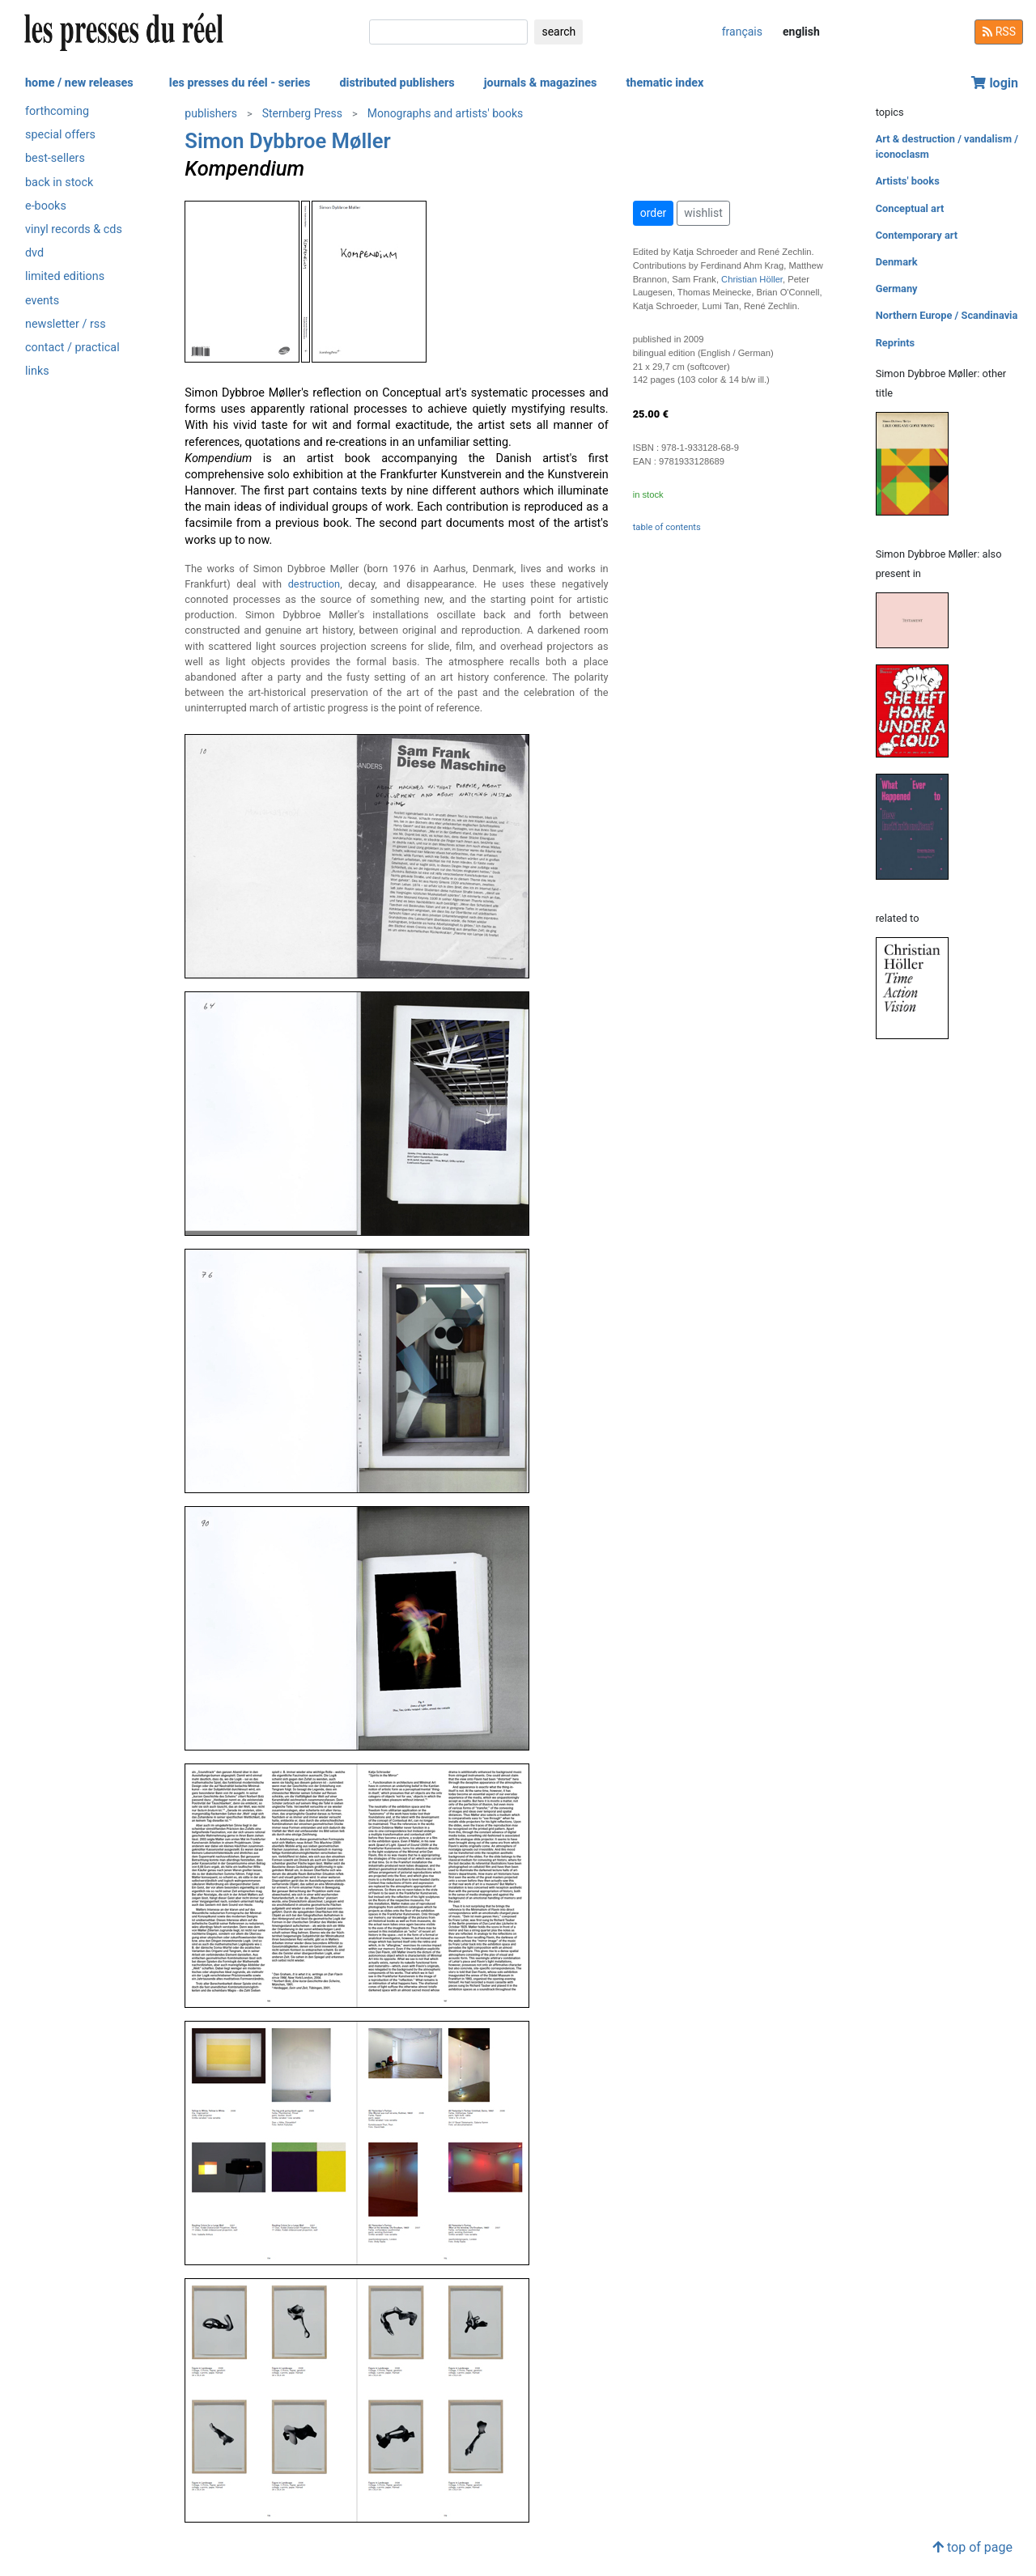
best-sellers (55, 158)
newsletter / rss (65, 324)
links (37, 371)
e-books (45, 206)
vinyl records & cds (73, 229)
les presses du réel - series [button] (240, 83)
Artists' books (908, 181)
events (42, 301)
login (994, 83)
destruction (314, 584)
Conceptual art (910, 208)
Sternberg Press (302, 113)
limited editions (64, 276)
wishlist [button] (703, 212)
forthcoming (57, 111)
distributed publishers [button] (396, 83)
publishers (211, 113)
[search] (448, 32)
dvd (34, 253)
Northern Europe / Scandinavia (947, 315)
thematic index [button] (664, 83)
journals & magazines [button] (540, 83)
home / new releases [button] (79, 83)
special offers (60, 135)
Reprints (895, 343)
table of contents (667, 527)
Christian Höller (752, 279)
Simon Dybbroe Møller (287, 141)
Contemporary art (916, 235)
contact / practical (72, 347)
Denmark (897, 262)
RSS (999, 31)
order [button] (653, 212)
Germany (897, 288)
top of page (972, 2547)
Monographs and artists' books (445, 113)
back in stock (59, 182)
